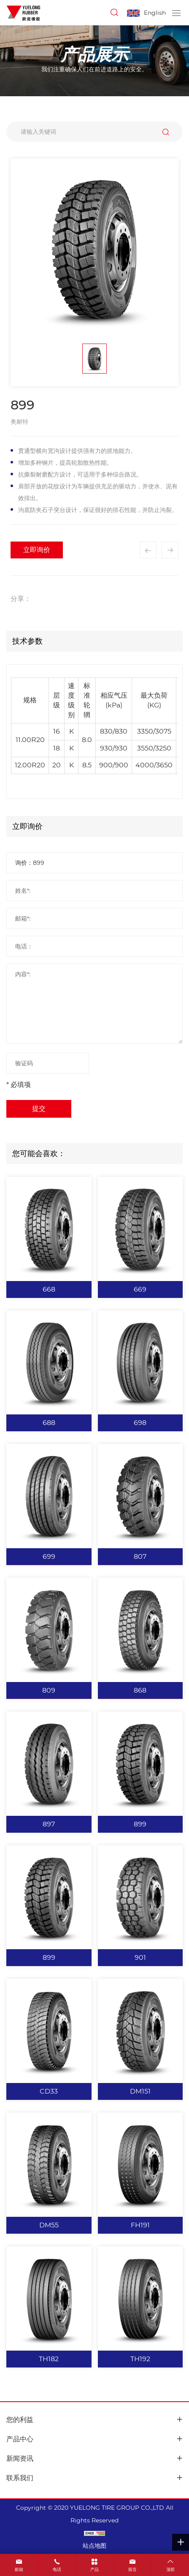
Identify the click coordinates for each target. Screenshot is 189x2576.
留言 (132, 2569)
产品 (94, 2569)
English (155, 12)
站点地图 (94, 2545)
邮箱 (19, 2569)
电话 (57, 2569)
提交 (39, 1109)
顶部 (170, 2569)
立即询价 (36, 550)
